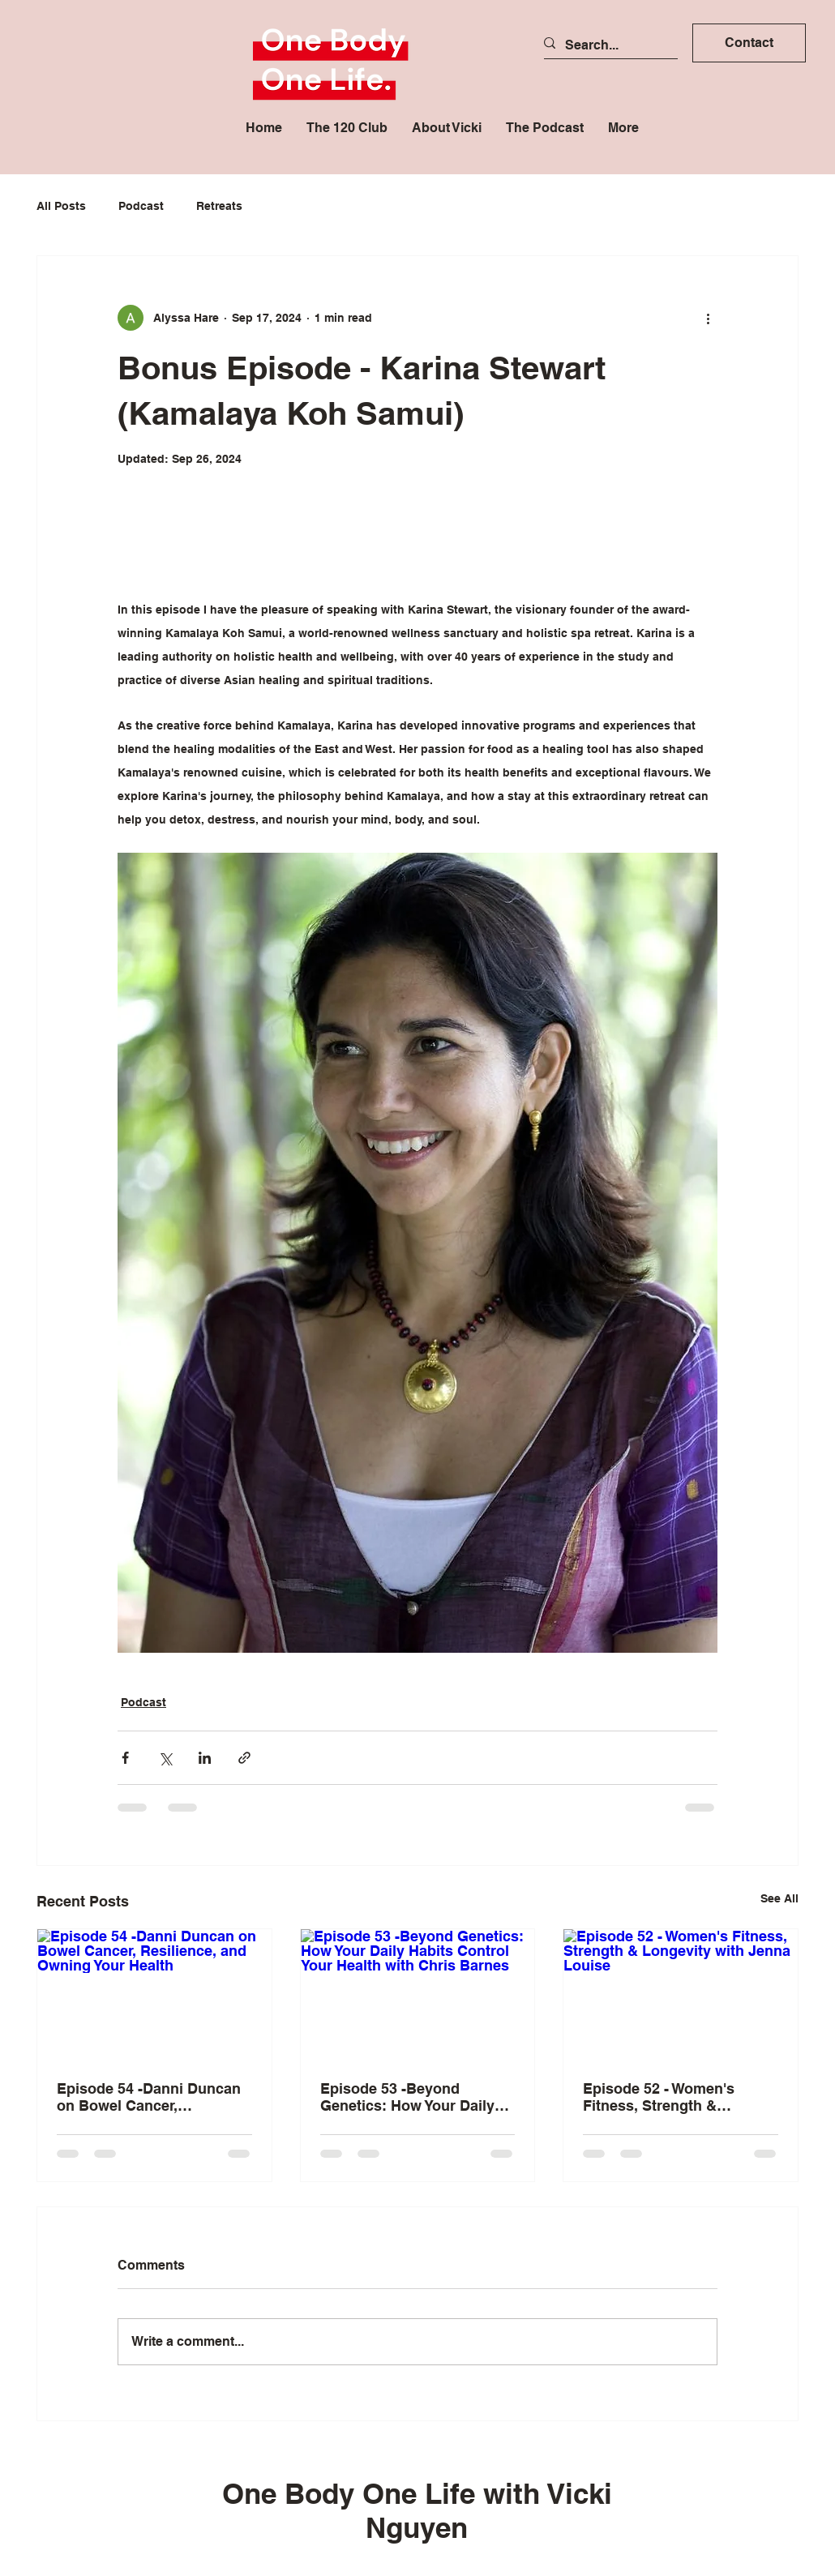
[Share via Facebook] (125, 1757)
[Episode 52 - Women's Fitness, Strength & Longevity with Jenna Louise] (680, 1994)
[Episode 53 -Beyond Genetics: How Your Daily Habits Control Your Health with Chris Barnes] (418, 1994)
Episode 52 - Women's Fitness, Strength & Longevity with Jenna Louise (658, 2097)
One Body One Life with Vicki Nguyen (417, 2510)
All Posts (61, 205)
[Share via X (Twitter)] (165, 1757)
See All (779, 1898)
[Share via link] (244, 1757)
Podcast (141, 205)
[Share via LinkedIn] (204, 1757)
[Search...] (604, 45)
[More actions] (707, 317)
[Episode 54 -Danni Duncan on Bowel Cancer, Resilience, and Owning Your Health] (154, 1994)
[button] (749, 43)
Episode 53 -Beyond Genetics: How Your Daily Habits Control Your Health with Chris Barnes (411, 2097)
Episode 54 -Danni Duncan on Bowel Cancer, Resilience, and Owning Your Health (149, 2097)
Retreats (219, 205)
